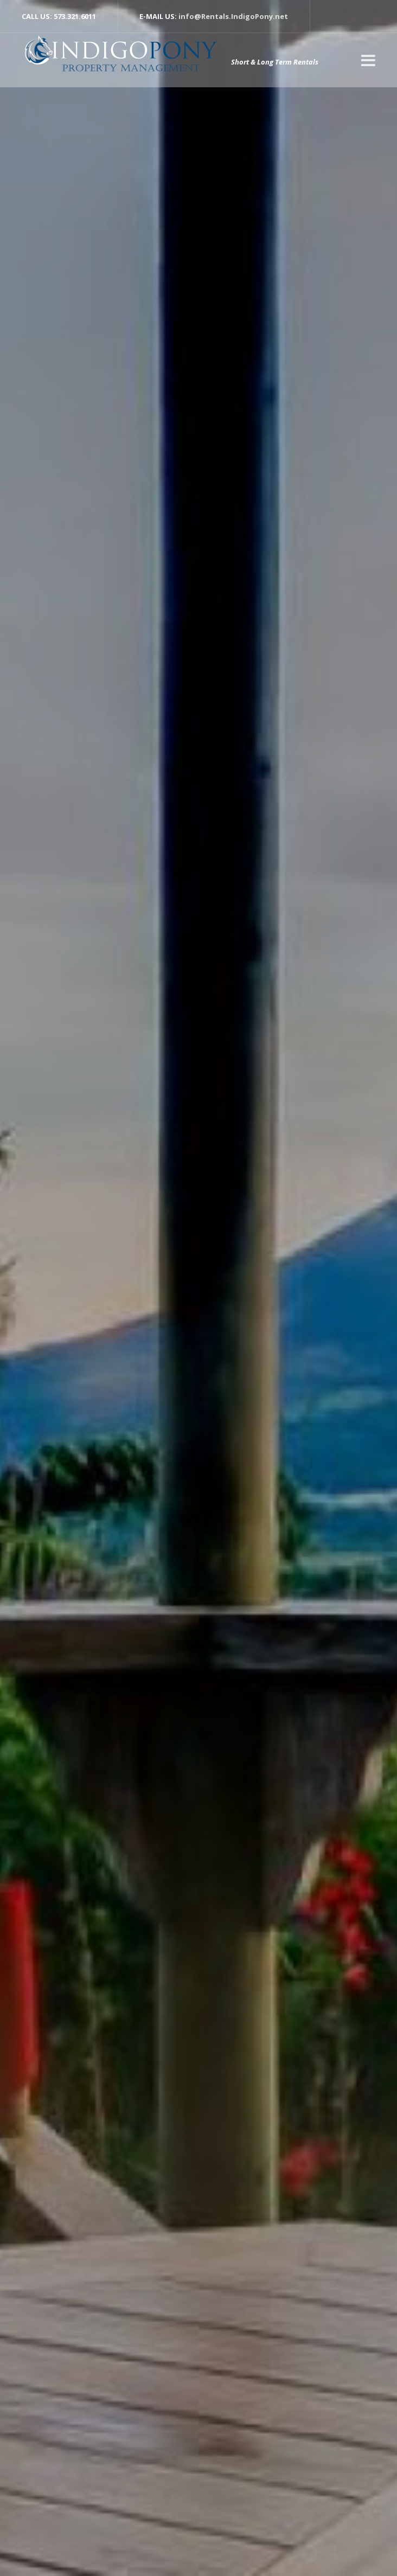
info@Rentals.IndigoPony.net (233, 16)
